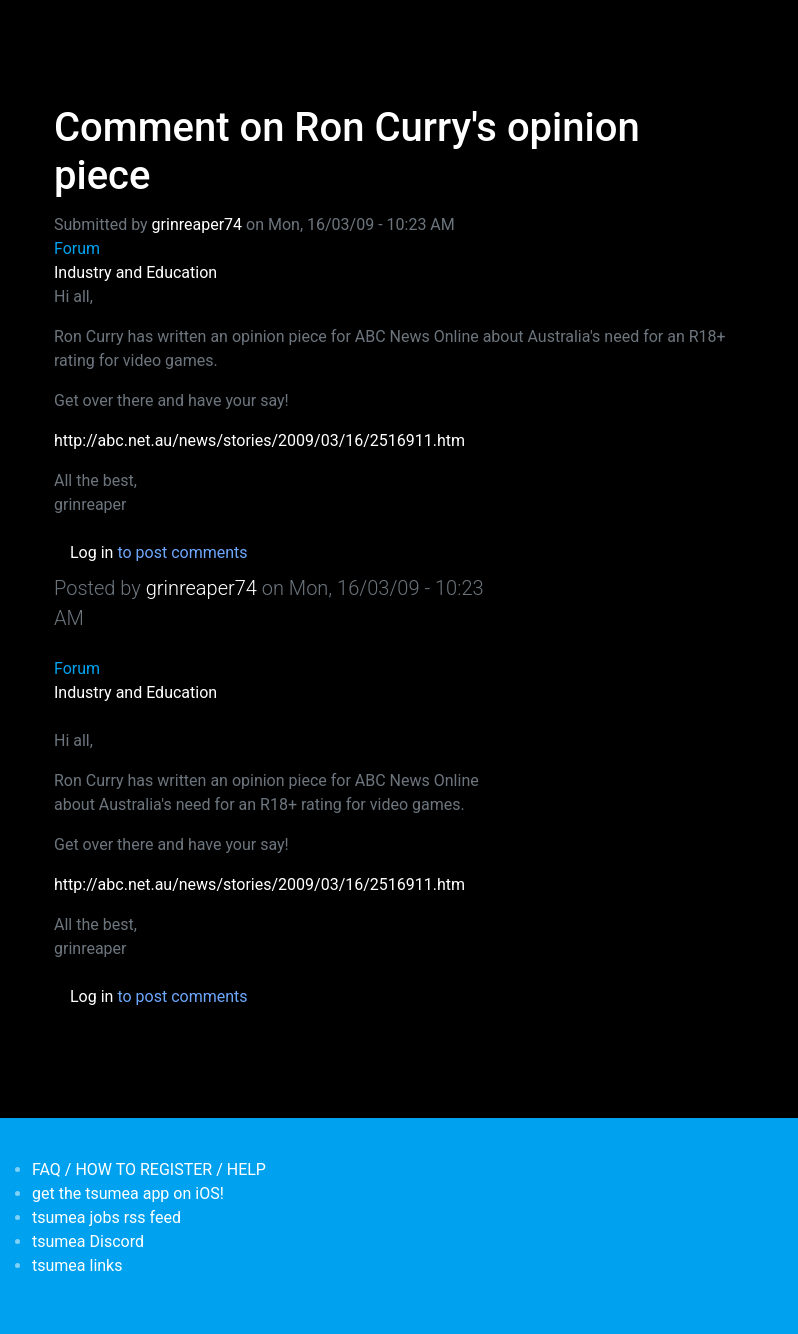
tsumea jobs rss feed (106, 1217)
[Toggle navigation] (67, 28)
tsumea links (77, 1265)
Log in (91, 552)
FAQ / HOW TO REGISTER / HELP (149, 1169)
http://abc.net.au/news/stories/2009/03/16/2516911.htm (259, 440)
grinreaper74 (197, 224)
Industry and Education (135, 272)
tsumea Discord (88, 1241)
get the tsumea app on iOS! (128, 1193)
